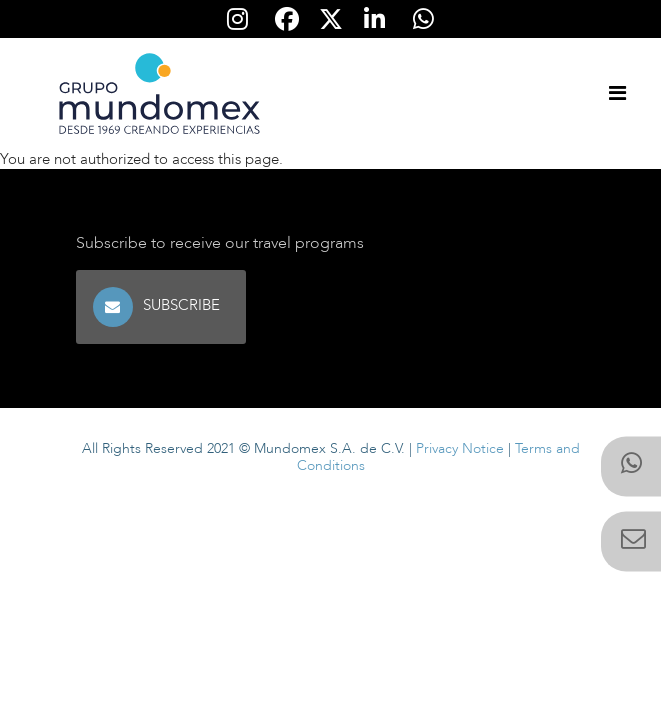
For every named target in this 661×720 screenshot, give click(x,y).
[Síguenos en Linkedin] (375, 19)
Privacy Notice (460, 448)
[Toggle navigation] (617, 94)
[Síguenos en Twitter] (330, 18)
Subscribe (183, 305)
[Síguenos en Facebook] (287, 19)
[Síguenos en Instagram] (238, 19)
